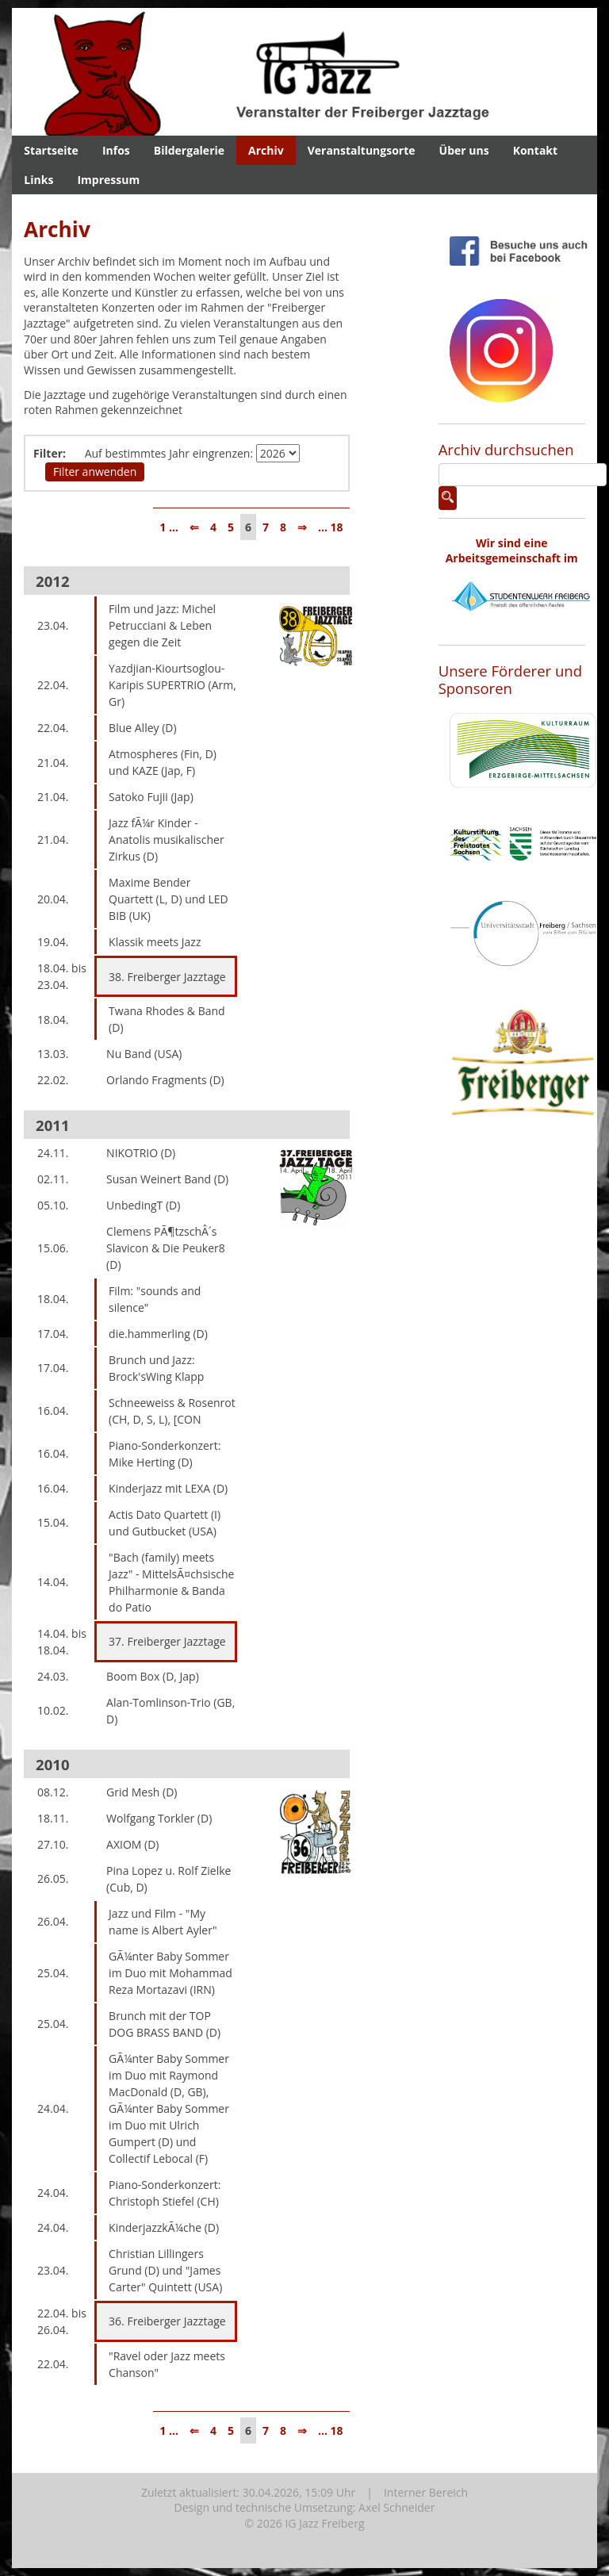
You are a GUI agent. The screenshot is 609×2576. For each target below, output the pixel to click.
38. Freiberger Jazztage (167, 976)
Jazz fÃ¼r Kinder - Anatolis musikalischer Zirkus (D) (166, 839)
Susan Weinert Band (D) (167, 1178)
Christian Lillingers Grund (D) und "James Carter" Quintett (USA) (165, 2270)
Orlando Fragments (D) (165, 1079)
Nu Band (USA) (144, 1053)
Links (38, 179)
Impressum (108, 179)
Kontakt (535, 150)
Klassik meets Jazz (155, 941)
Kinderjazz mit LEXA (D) (168, 1488)
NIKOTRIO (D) (140, 1152)
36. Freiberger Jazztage (167, 2321)
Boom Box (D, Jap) (152, 1676)
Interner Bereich (426, 2492)
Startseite (51, 150)
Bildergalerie (189, 150)
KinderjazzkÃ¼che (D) (164, 2227)
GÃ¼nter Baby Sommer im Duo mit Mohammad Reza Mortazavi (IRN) (170, 1973)
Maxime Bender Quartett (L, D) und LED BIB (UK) (168, 899)
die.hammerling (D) (158, 1333)
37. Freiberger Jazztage (167, 1641)
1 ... (168, 527)
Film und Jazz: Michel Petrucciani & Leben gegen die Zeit (162, 625)
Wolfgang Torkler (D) (159, 1818)
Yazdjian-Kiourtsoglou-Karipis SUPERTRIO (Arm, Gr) (172, 685)
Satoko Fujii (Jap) (151, 796)
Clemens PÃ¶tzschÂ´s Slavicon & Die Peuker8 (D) (165, 1248)
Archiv (266, 150)
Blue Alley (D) (143, 727)
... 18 (330, 527)
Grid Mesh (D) (141, 1792)
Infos (116, 150)
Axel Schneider (396, 2507)
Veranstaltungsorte (362, 150)
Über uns (464, 150)
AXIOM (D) (132, 1844)
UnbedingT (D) (143, 1205)
